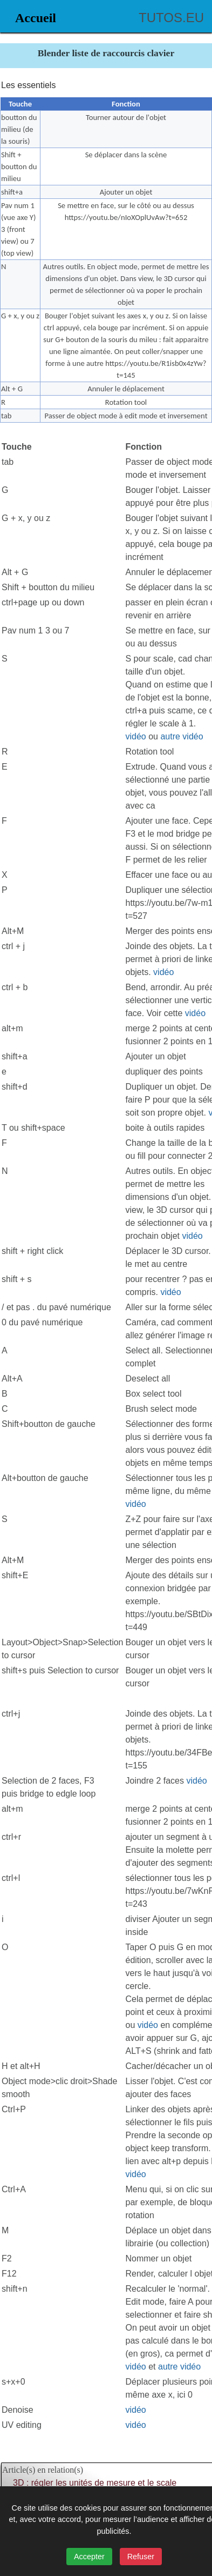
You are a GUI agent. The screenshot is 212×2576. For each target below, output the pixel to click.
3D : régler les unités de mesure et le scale (94, 2482)
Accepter (89, 2556)
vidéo (136, 736)
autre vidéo (181, 736)
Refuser (140, 2556)
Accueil (35, 18)
